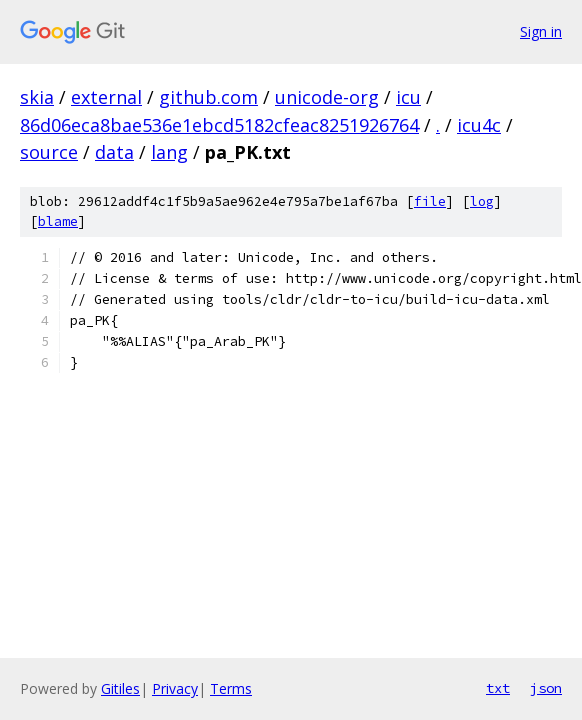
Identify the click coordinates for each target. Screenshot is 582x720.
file (430, 201)
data (114, 152)
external (106, 97)
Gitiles (120, 688)
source (49, 152)
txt (498, 688)
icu (408, 97)
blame (58, 221)
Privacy (175, 688)
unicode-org (327, 97)
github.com (208, 97)
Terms (231, 688)
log (482, 201)
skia (37, 97)
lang (169, 152)
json (546, 688)
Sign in (541, 31)
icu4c (479, 125)
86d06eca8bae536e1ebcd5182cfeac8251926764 (219, 125)
